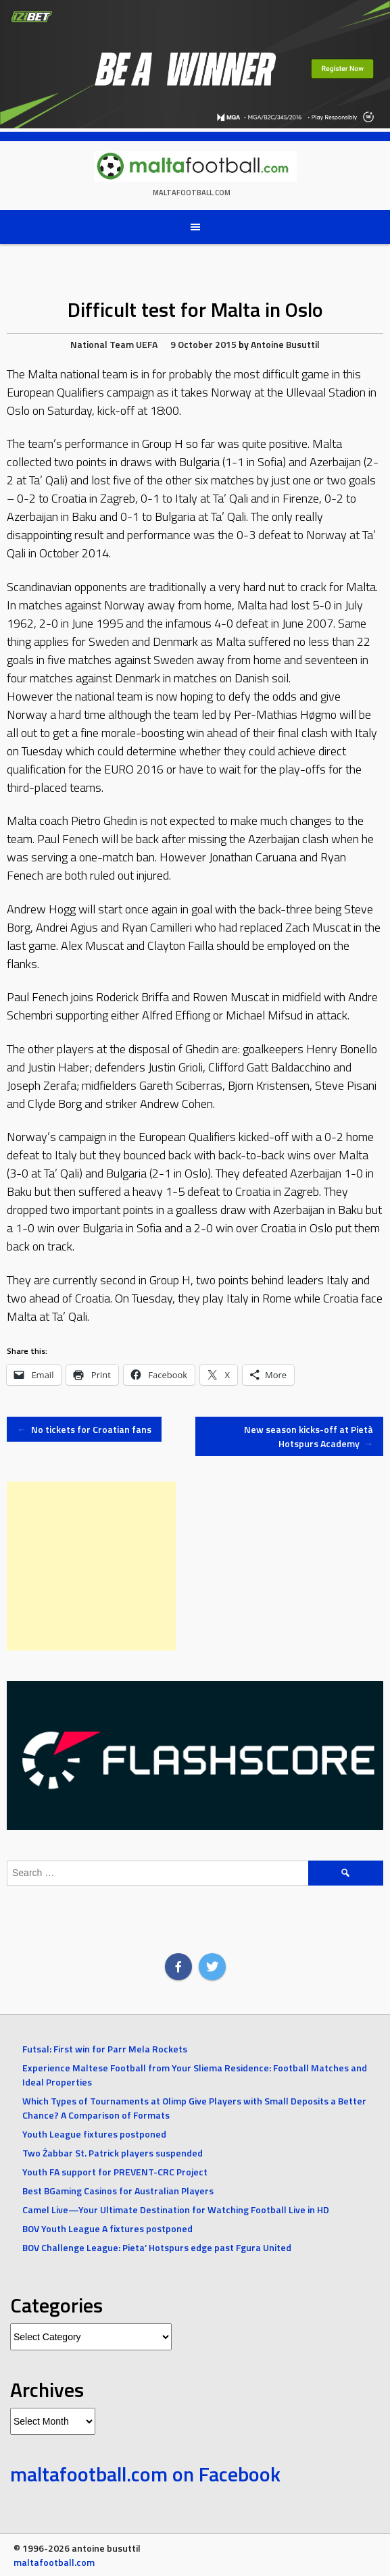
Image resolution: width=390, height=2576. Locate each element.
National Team (102, 344)
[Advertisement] (91, 1566)
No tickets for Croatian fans (84, 1429)
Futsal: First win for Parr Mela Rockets (104, 2049)
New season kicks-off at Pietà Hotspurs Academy (308, 1436)
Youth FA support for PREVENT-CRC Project (115, 2172)
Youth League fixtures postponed (94, 2134)
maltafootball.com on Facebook (145, 2474)
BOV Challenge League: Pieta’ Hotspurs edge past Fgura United (156, 2247)
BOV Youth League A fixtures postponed (107, 2228)
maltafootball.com (191, 192)
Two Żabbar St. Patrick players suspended (112, 2153)
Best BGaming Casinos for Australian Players (118, 2190)
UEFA (146, 344)
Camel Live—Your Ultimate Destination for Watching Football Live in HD (175, 2209)
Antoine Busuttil (285, 344)
